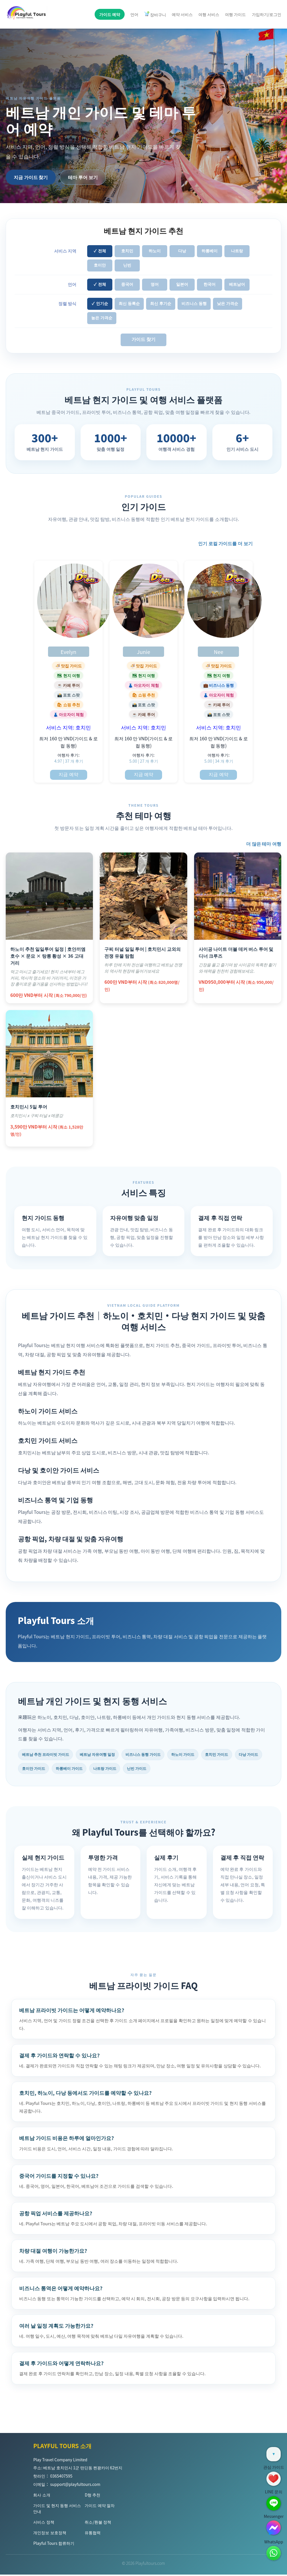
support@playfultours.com (75, 2485)
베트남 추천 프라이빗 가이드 (48, 1755)
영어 (155, 284)
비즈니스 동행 (194, 303)
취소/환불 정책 (98, 2523)
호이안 (100, 265)
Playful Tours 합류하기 (53, 2544)
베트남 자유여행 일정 (104, 1755)
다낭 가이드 (33, 1769)
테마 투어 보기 (82, 177)
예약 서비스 (182, 14)
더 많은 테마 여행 (263, 843)
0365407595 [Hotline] (61, 2477)
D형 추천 (92, 2496)
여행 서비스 (208, 14)
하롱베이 (210, 251)
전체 (102, 251)
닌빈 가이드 (180, 1769)
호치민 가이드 (234, 1755)
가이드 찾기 (143, 339)
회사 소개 (41, 2496)
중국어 (127, 284)
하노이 (155, 251)
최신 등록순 (129, 303)
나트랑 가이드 (145, 1769)
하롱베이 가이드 (106, 1769)
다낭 (182, 251)
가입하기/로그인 (267, 14)
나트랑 (237, 251)
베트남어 (237, 284)
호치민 (127, 251)
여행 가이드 (235, 14)
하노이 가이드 (197, 1755)
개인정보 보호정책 (49, 2534)
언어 (134, 14)
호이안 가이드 (67, 1769)
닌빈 (127, 265)
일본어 (182, 284)
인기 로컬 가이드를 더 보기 (225, 543)
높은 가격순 (101, 318)
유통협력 (93, 2534)
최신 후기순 (160, 303)
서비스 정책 (43, 2523)
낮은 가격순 (227, 303)
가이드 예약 (109, 14)
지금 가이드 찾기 (31, 177)
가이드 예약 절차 (99, 2507)
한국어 (210, 284)
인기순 (102, 303)
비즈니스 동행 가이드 (154, 1755)
